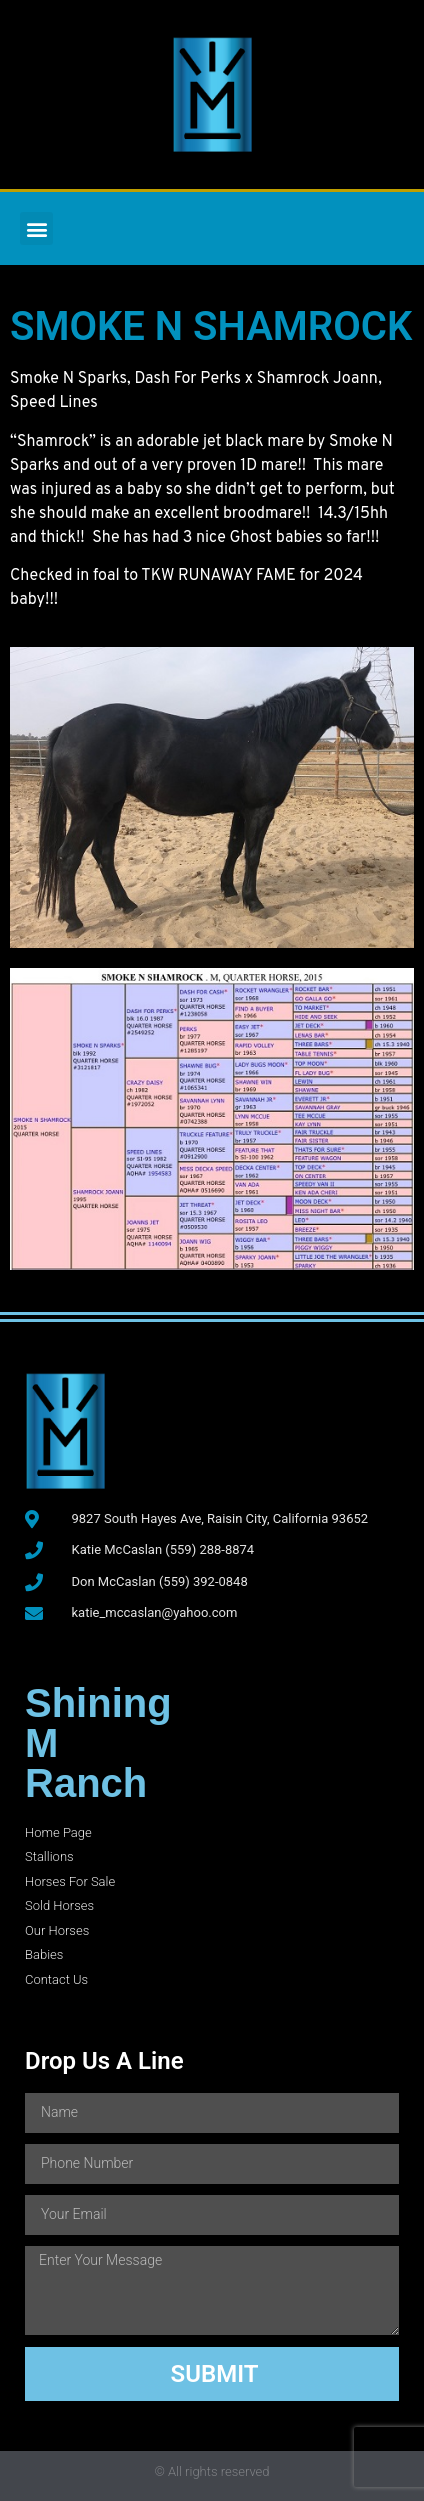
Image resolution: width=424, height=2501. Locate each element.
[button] (36, 228)
